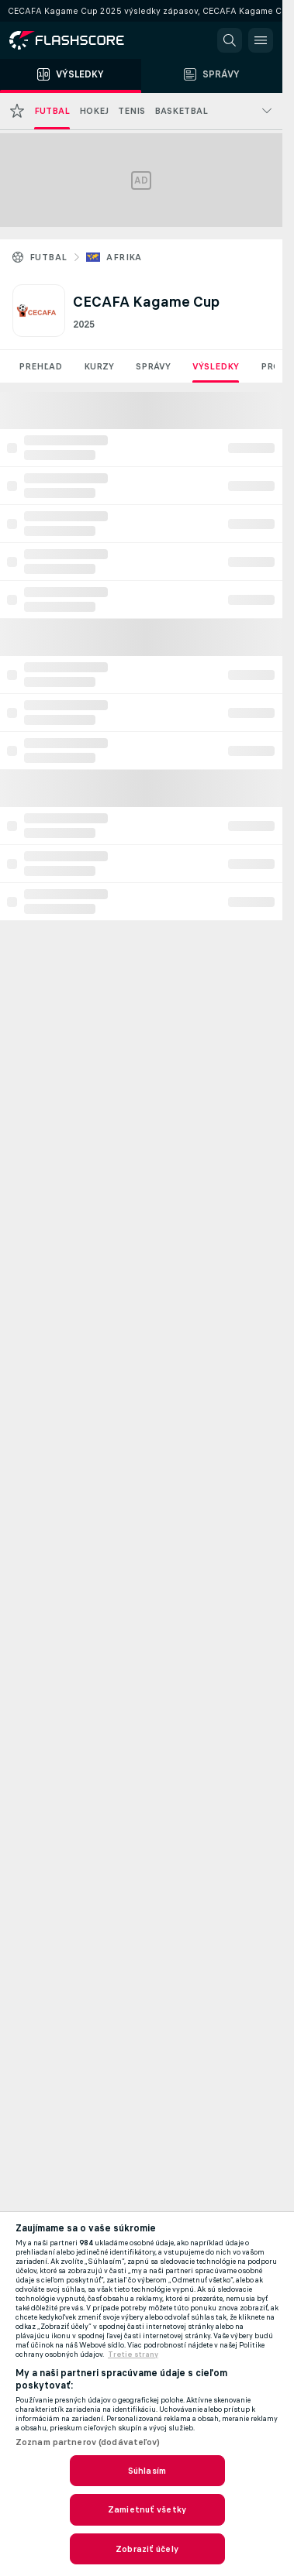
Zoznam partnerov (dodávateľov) (88, 2442)
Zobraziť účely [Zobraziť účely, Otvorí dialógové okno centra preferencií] (147, 2548)
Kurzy (99, 366)
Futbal (48, 257)
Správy (153, 366)
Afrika (123, 257)
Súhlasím (147, 2470)
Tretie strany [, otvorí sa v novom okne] (133, 2354)
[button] (229, 40)
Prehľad (40, 366)
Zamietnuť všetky (147, 2509)
